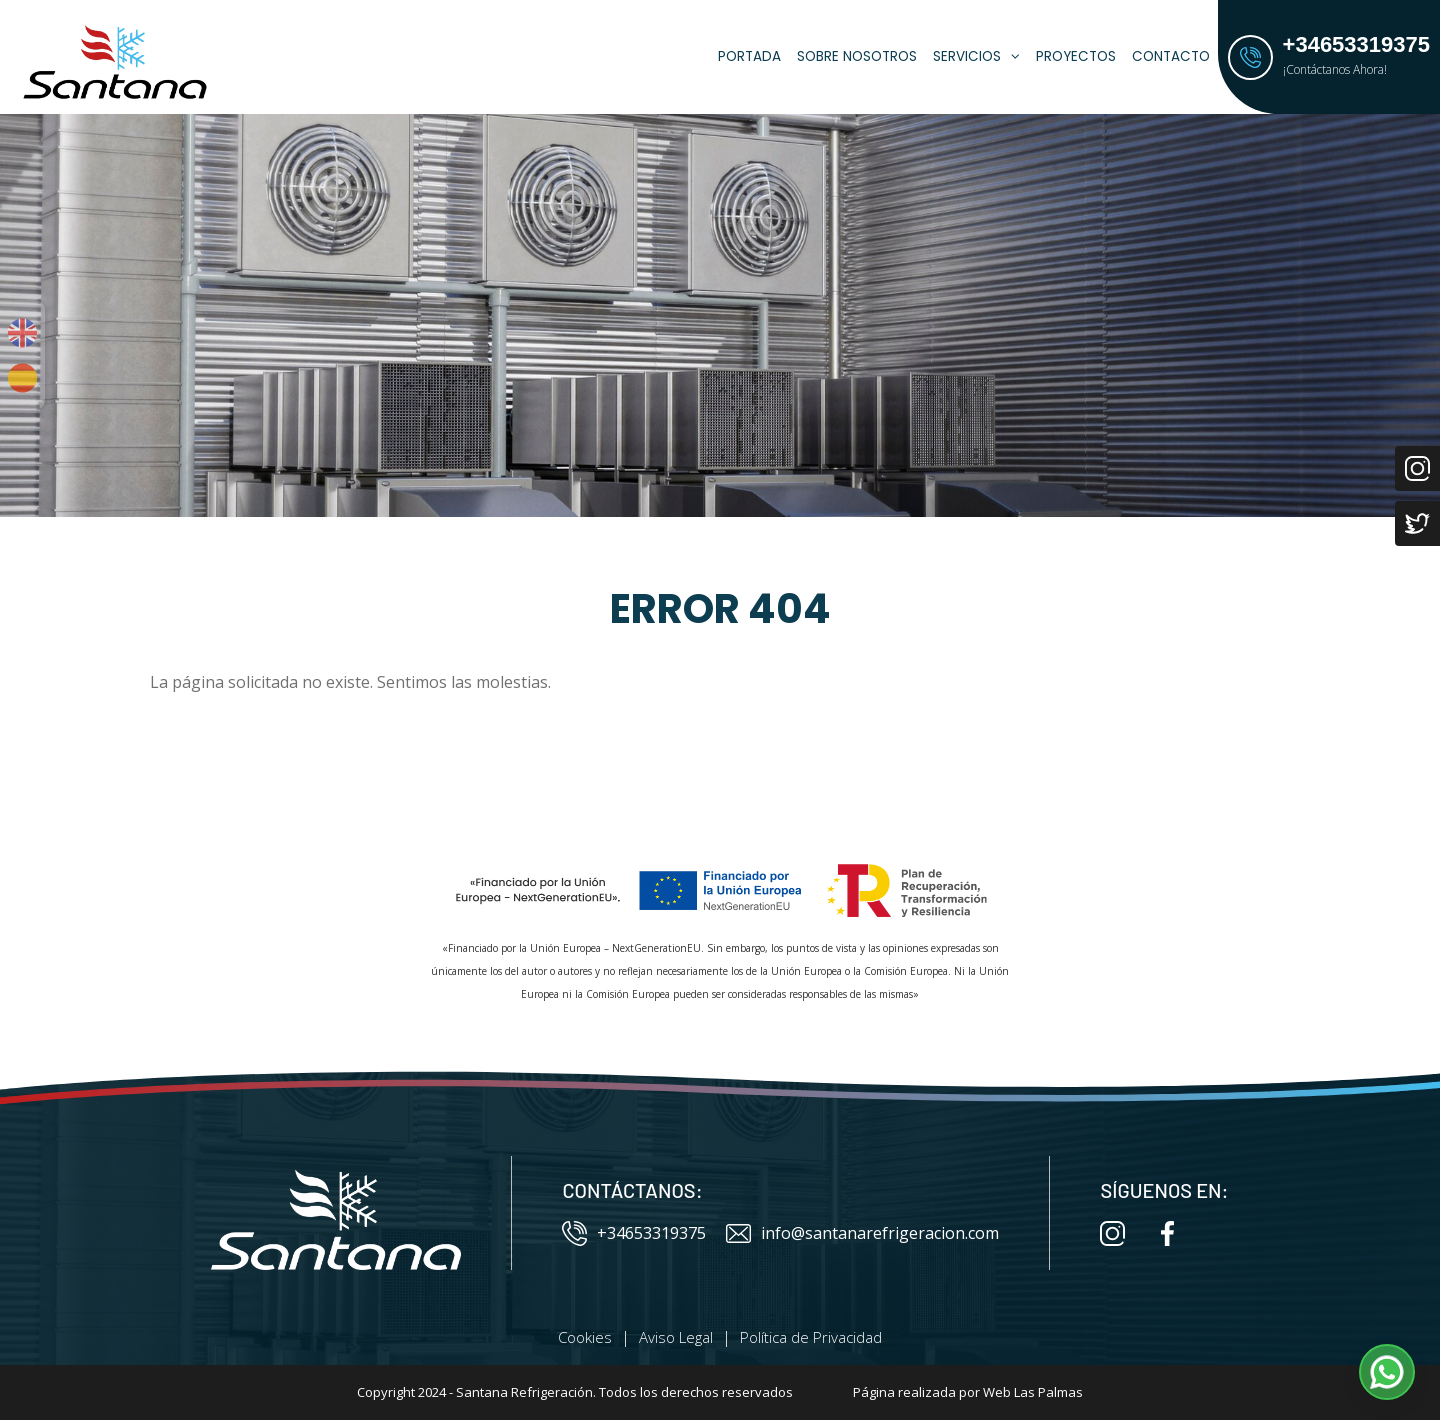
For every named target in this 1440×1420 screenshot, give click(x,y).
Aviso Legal (676, 1337)
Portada (749, 56)
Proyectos (1076, 56)
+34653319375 (634, 1233)
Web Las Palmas (1033, 1392)
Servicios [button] (976, 56)
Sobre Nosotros (857, 56)
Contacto (1171, 56)
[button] (1387, 1372)
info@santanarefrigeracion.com (862, 1233)
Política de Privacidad (811, 1337)
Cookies (585, 1337)
